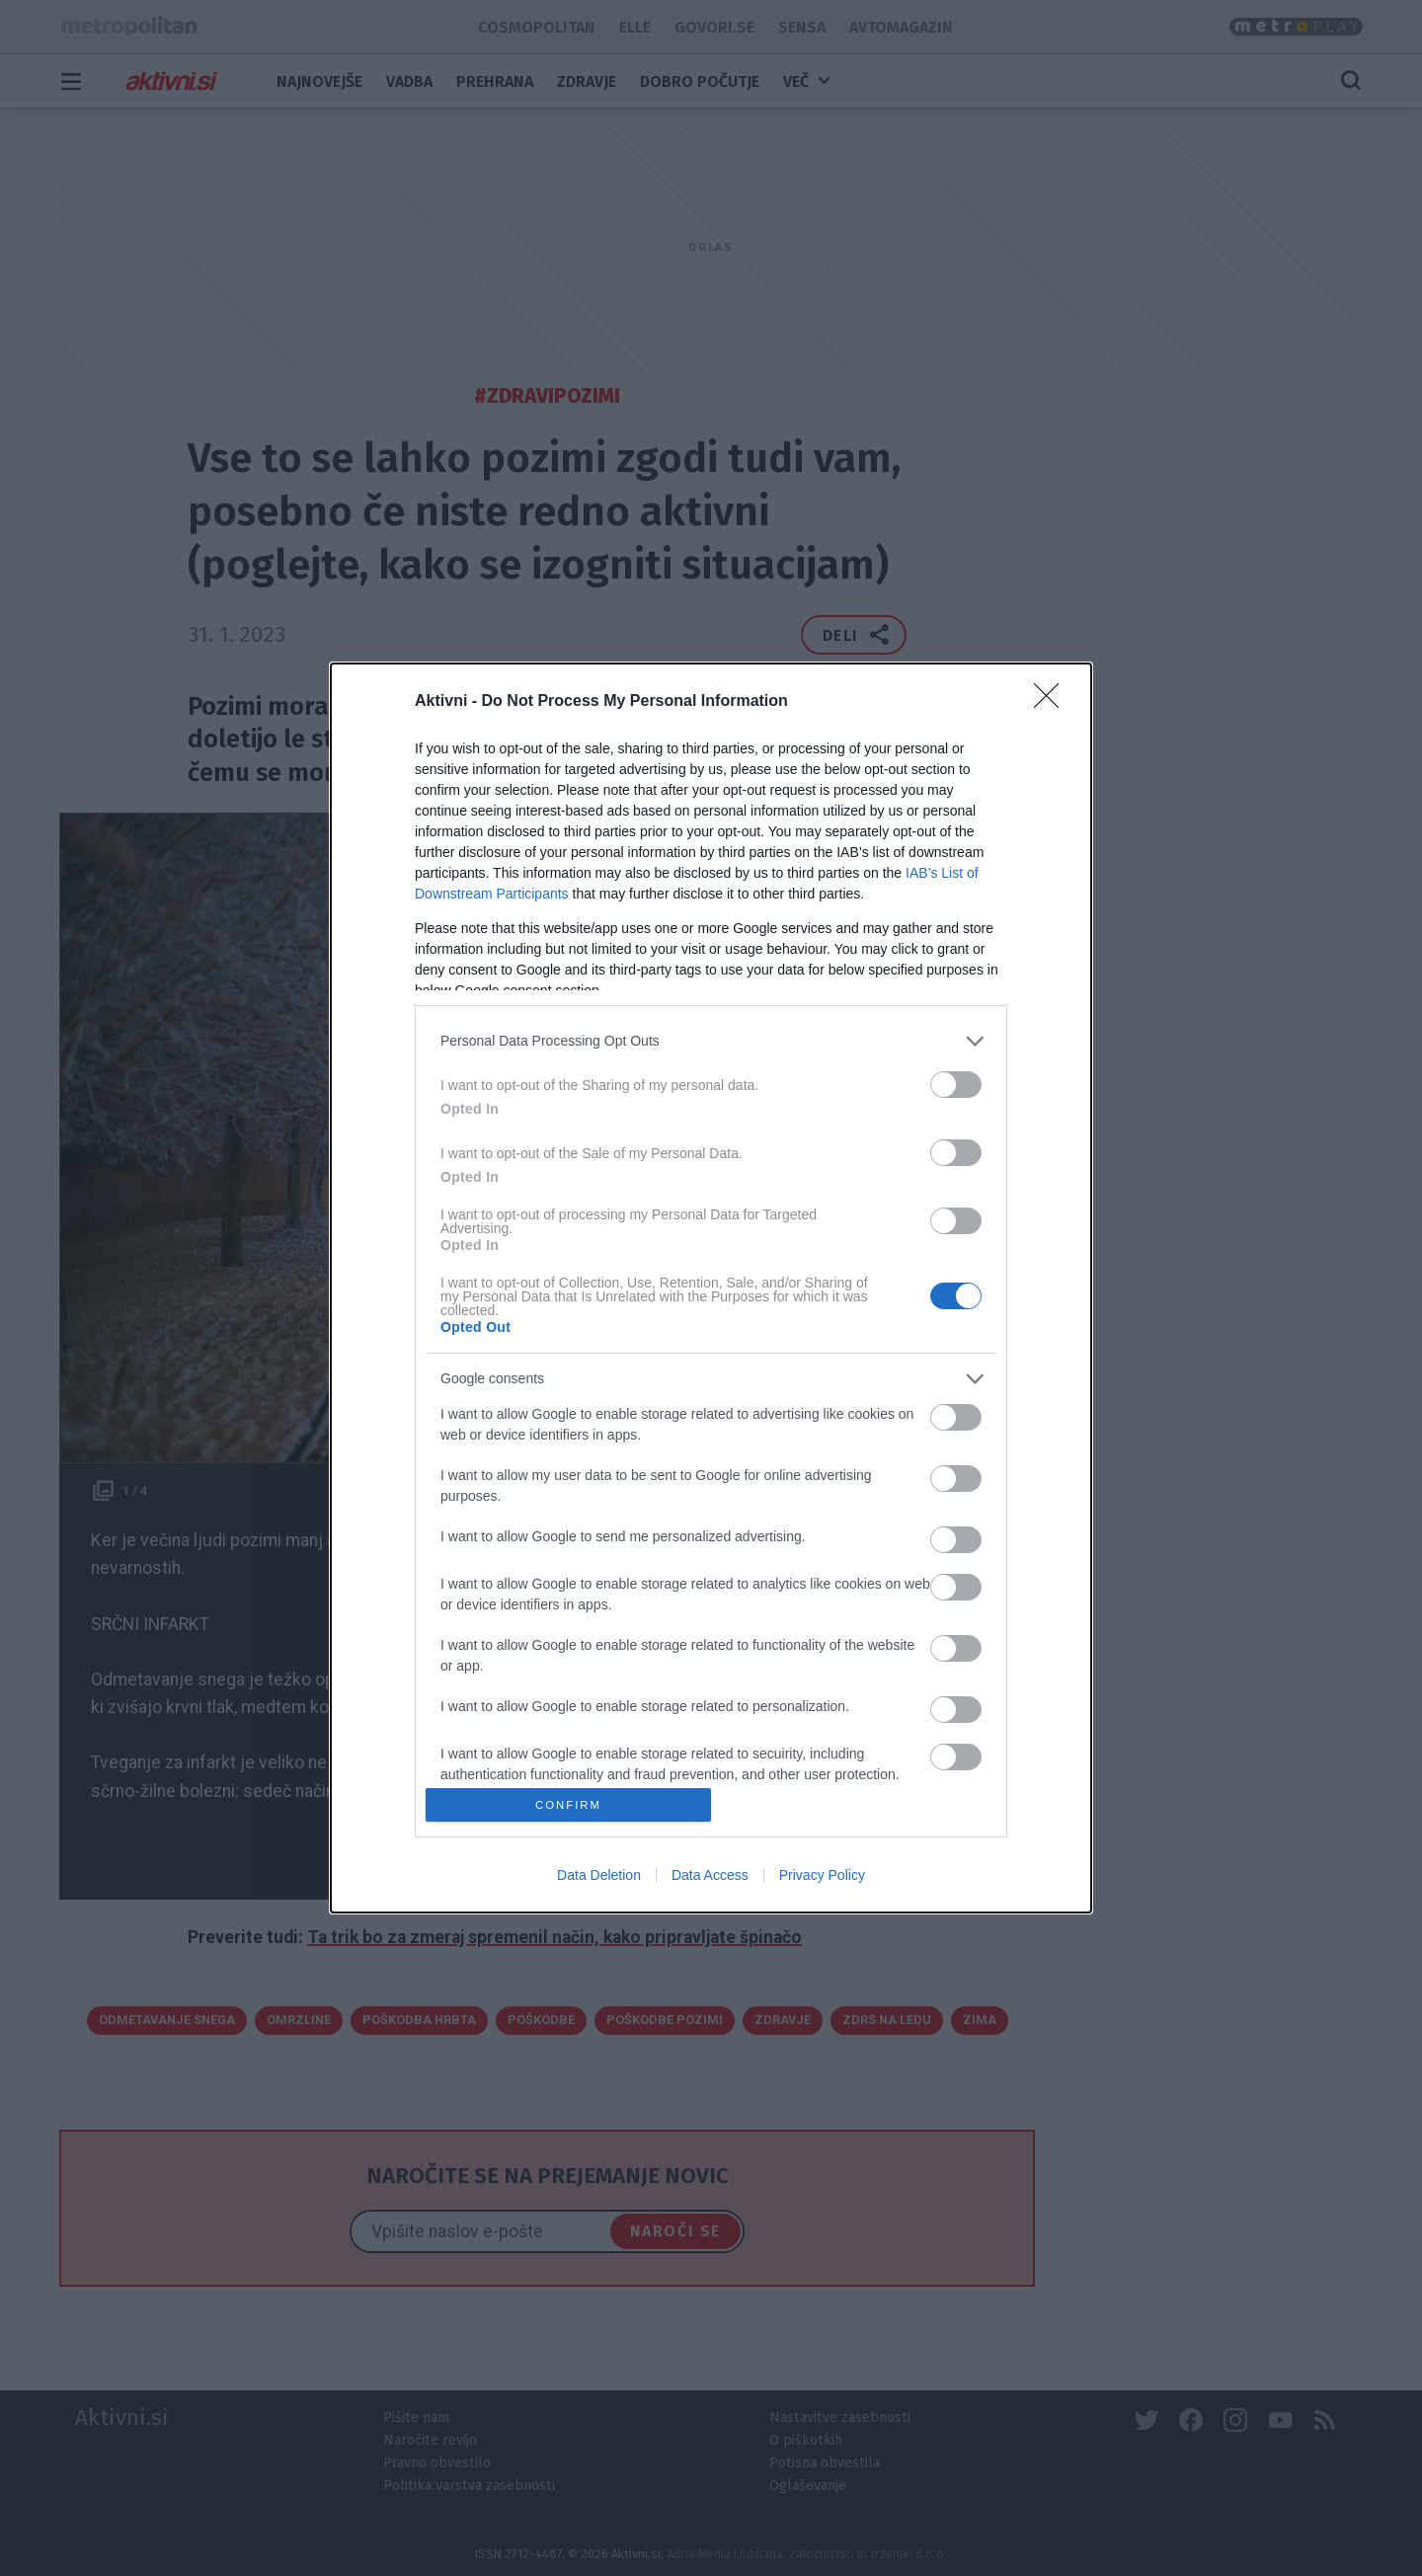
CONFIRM (568, 1804)
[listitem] (711, 1041)
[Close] (1052, 702)
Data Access (710, 1875)
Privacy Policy (822, 1875)
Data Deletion (599, 1875)
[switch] (956, 1084)
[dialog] (711, 1288)
